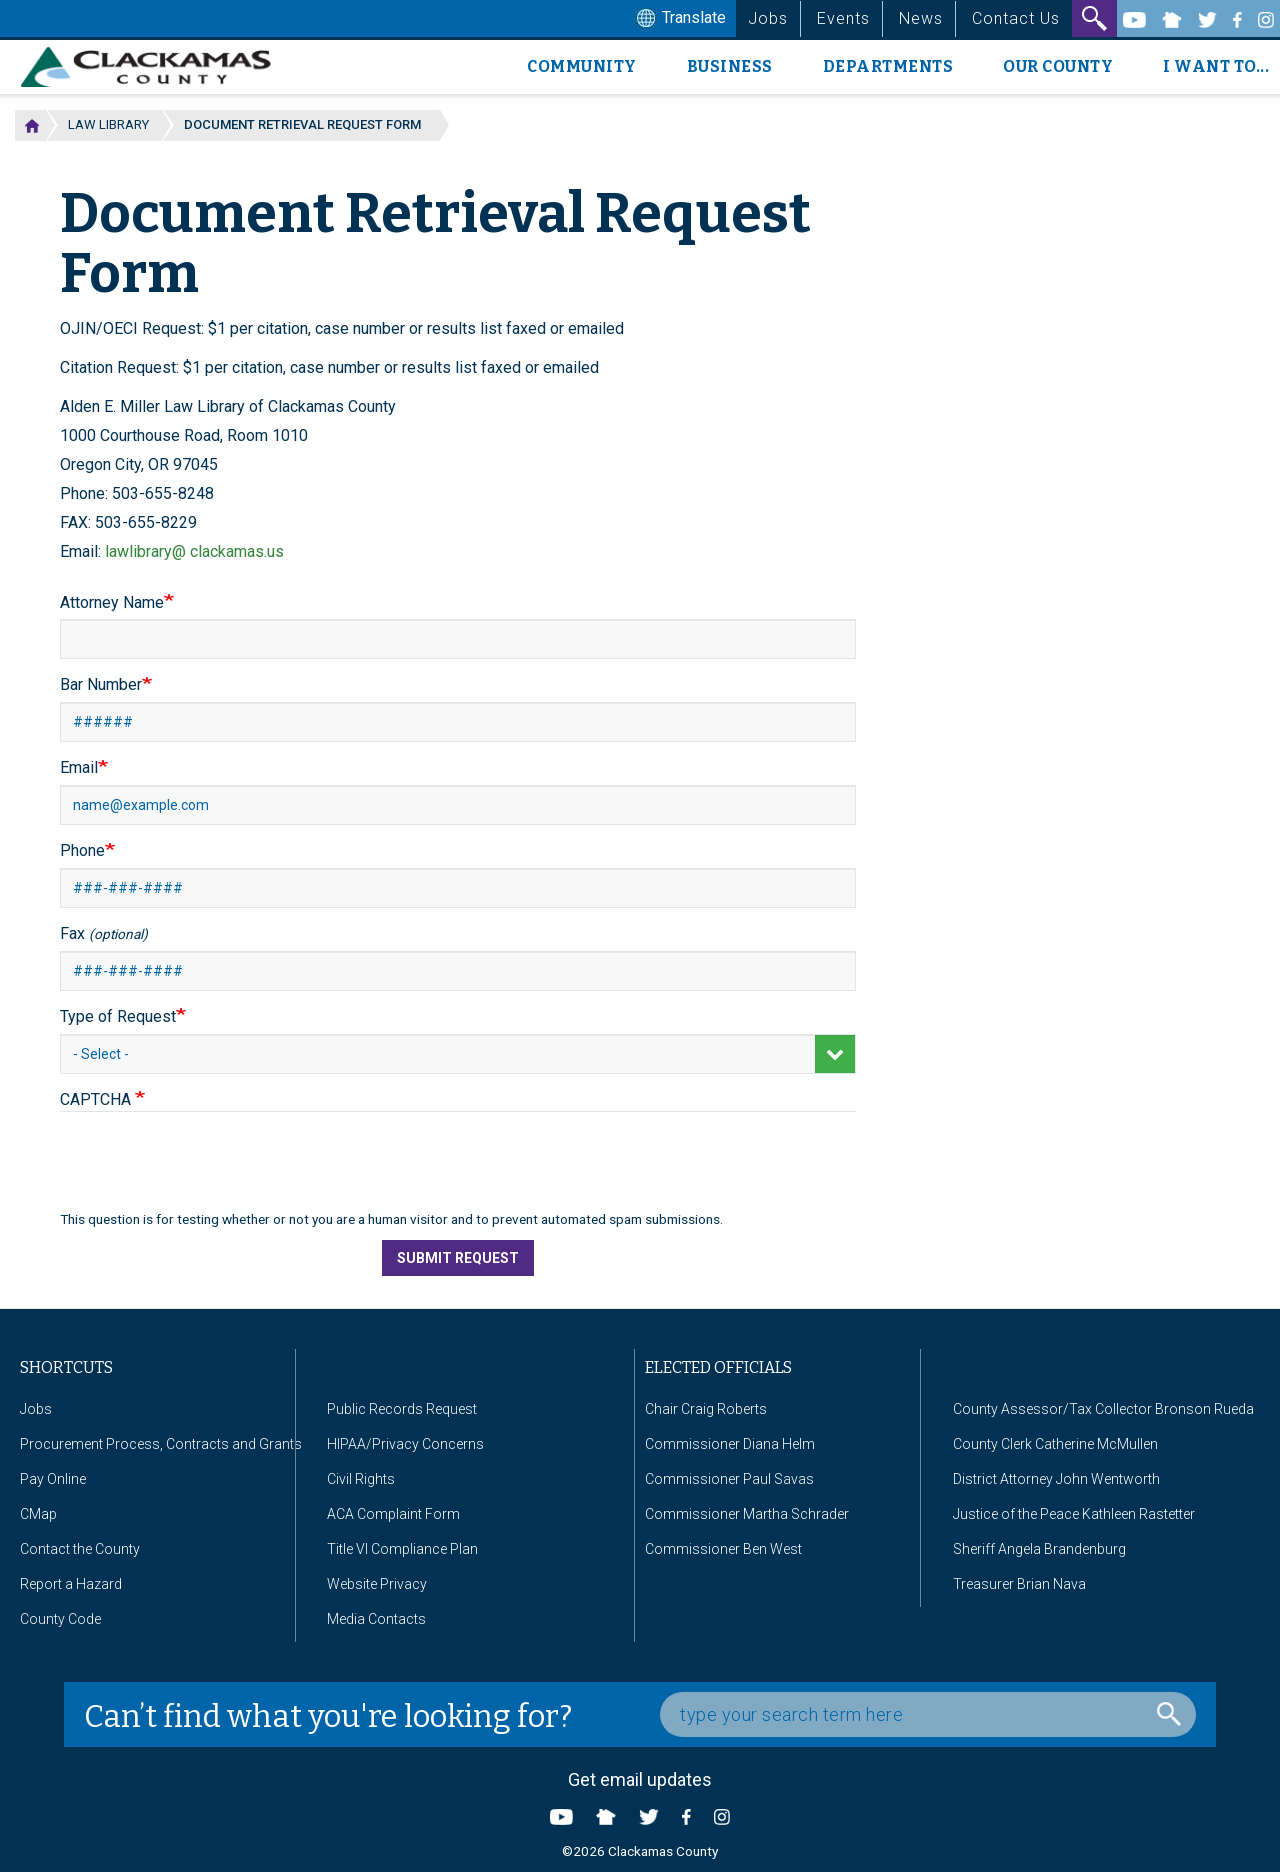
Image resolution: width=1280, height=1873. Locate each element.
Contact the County (80, 1549)
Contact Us (1016, 18)
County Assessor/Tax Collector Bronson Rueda (1103, 1409)
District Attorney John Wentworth (1056, 1479)
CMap (38, 1514)
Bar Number (101, 684)
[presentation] (212, 1171)
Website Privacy (377, 1584)
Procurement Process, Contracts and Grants (161, 1444)
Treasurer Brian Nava (1019, 1584)
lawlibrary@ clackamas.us (194, 551)
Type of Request (118, 1016)
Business (730, 66)
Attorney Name (112, 602)
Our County (1058, 66)
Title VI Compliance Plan (402, 1549)
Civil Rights (361, 1479)
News (921, 18)
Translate (679, 19)
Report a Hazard (71, 1584)
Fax (104, 933)
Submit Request (458, 1258)
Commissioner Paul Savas (729, 1479)
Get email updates (640, 1779)
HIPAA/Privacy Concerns (405, 1444)
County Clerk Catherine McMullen (1055, 1444)
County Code (60, 1619)
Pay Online (53, 1479)
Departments (888, 66)
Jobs (768, 18)
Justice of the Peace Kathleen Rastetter (1074, 1514)
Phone (82, 850)
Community (582, 66)
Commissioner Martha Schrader (747, 1514)
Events (843, 18)
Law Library (108, 124)
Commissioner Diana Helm (730, 1444)
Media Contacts (376, 1619)
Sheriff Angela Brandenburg (1039, 1549)
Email (79, 767)
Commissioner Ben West (723, 1549)
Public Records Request (402, 1409)
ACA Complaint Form (393, 1514)
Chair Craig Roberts (706, 1409)
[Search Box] (928, 1714)
